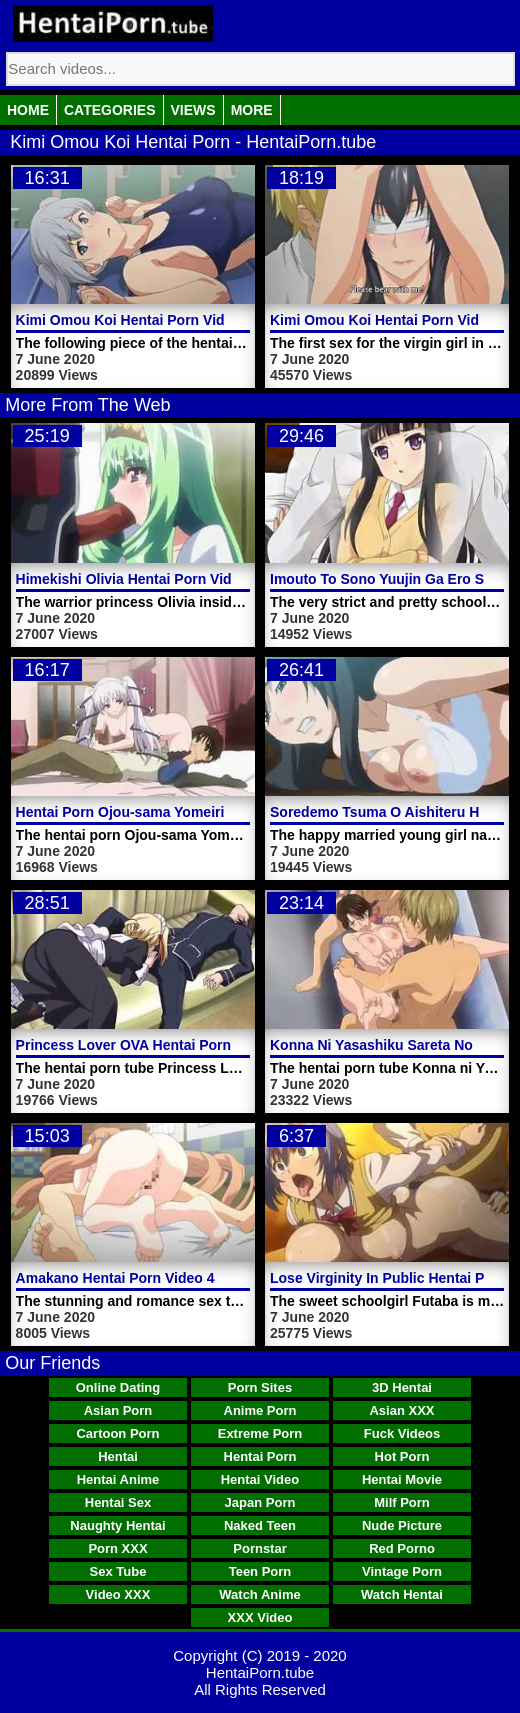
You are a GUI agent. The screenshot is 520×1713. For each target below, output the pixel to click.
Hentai (118, 1456)
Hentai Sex (118, 1502)
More (252, 110)
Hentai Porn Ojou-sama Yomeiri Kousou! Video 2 (177, 812)
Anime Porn (260, 1410)
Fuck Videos (402, 1433)
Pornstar (259, 1548)
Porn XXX (117, 1548)
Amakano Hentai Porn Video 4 (115, 1278)
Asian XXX (401, 1410)
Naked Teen (260, 1525)
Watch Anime (259, 1594)
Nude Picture (402, 1525)
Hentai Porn (260, 1456)
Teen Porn (260, 1571)
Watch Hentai (402, 1594)
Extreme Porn (260, 1433)
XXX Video (260, 1617)
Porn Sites (260, 1387)
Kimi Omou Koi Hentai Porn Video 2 (134, 320)
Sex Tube (118, 1571)
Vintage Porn (402, 1571)
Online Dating (118, 1387)
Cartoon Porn (117, 1433)
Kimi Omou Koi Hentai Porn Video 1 (388, 320)
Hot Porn (402, 1456)
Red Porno (402, 1548)
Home (28, 110)
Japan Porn (260, 1502)
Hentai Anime (118, 1479)
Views (193, 110)
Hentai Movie (402, 1479)
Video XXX (118, 1594)
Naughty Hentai (117, 1525)
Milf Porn (402, 1502)
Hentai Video (260, 1479)
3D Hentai (402, 1387)
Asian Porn (118, 1410)
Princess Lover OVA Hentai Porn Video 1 (150, 1045)
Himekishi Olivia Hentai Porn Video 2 (138, 579)
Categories (110, 110)
